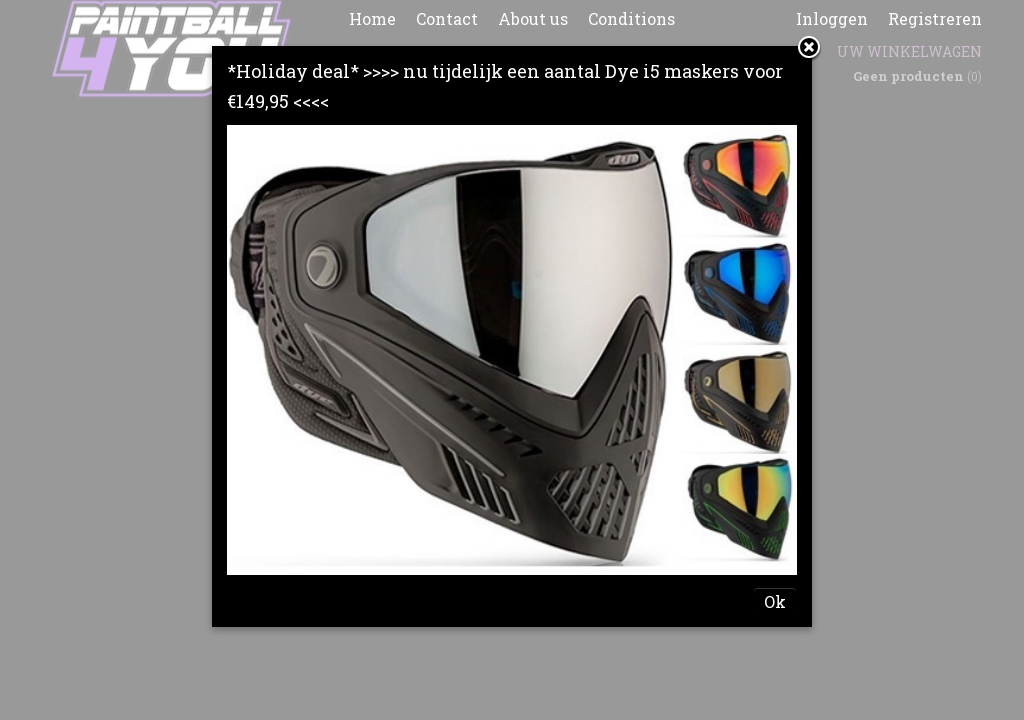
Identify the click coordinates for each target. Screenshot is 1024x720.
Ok (775, 601)
